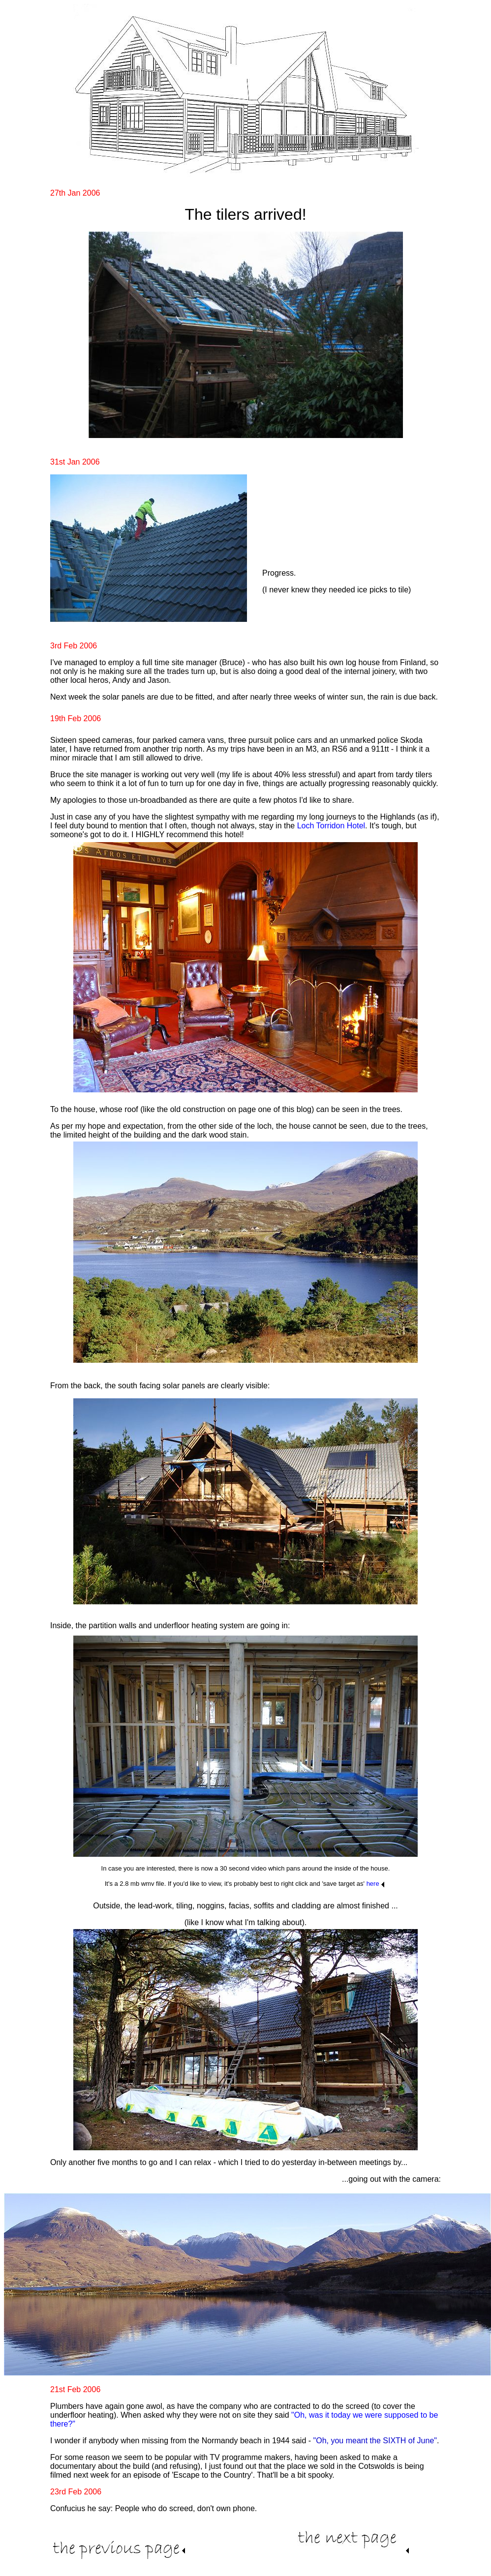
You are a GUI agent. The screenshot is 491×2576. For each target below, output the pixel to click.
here (373, 1883)
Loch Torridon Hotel (331, 825)
